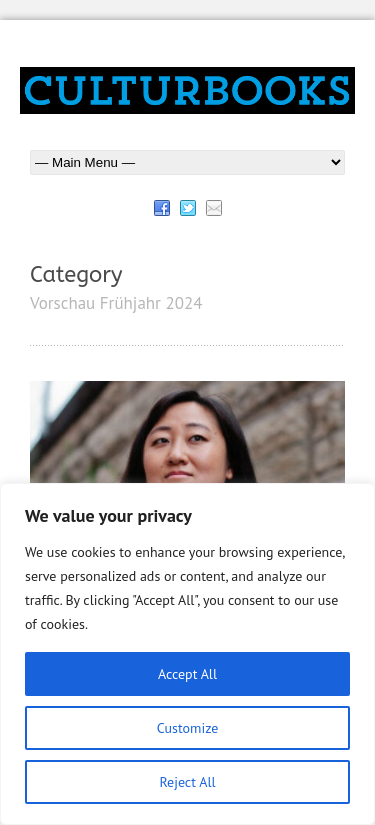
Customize (188, 728)
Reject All (187, 782)
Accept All (187, 674)
